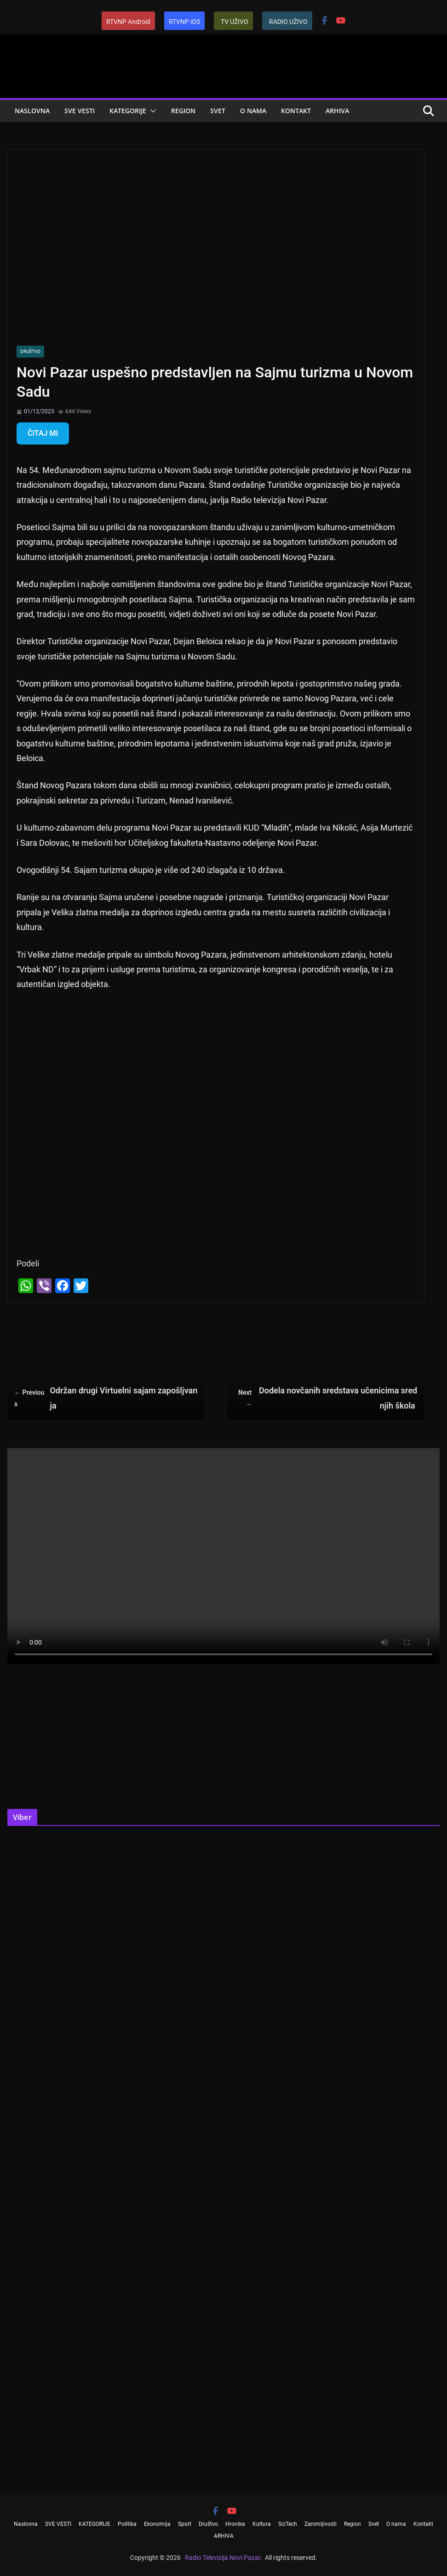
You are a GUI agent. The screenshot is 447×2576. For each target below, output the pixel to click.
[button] (151, 110)
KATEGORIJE (127, 110)
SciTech (287, 2524)
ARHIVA (337, 110)
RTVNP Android (128, 21)
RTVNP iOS (184, 21)
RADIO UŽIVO (288, 21)
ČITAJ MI (43, 433)
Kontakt (296, 110)
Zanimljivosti (320, 2524)
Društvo (30, 351)
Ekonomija (157, 2524)
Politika (127, 2524)
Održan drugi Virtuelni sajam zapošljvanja (105, 1398)
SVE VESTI (79, 110)
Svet (217, 110)
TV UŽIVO (234, 21)
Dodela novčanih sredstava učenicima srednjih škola (325, 1398)
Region (183, 110)
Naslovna (32, 110)
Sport (184, 2524)
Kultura (261, 2524)
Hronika (235, 2524)
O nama (253, 110)
